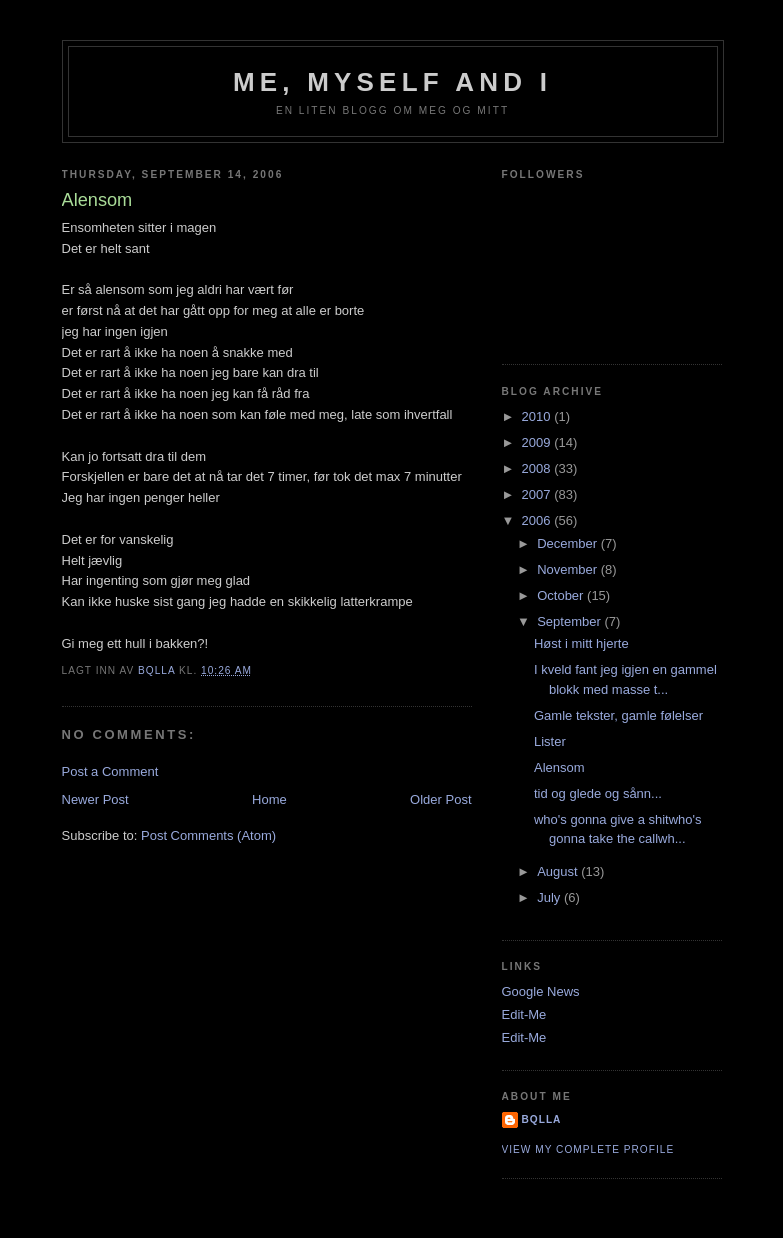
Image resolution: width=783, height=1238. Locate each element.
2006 (538, 520)
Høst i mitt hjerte (581, 643)
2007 (538, 494)
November (569, 569)
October (562, 595)
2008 (538, 468)
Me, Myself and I (392, 82)
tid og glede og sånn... (598, 793)
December (569, 543)
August (559, 871)
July (550, 897)
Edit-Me (524, 1014)
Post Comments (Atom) (208, 835)
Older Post (440, 799)
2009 (538, 442)
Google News (541, 991)
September (570, 621)
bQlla (542, 1119)
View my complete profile (588, 1149)
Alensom (559, 767)
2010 (538, 416)
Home (269, 799)
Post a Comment (110, 771)
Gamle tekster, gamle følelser (618, 715)
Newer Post (95, 799)
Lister (550, 741)
